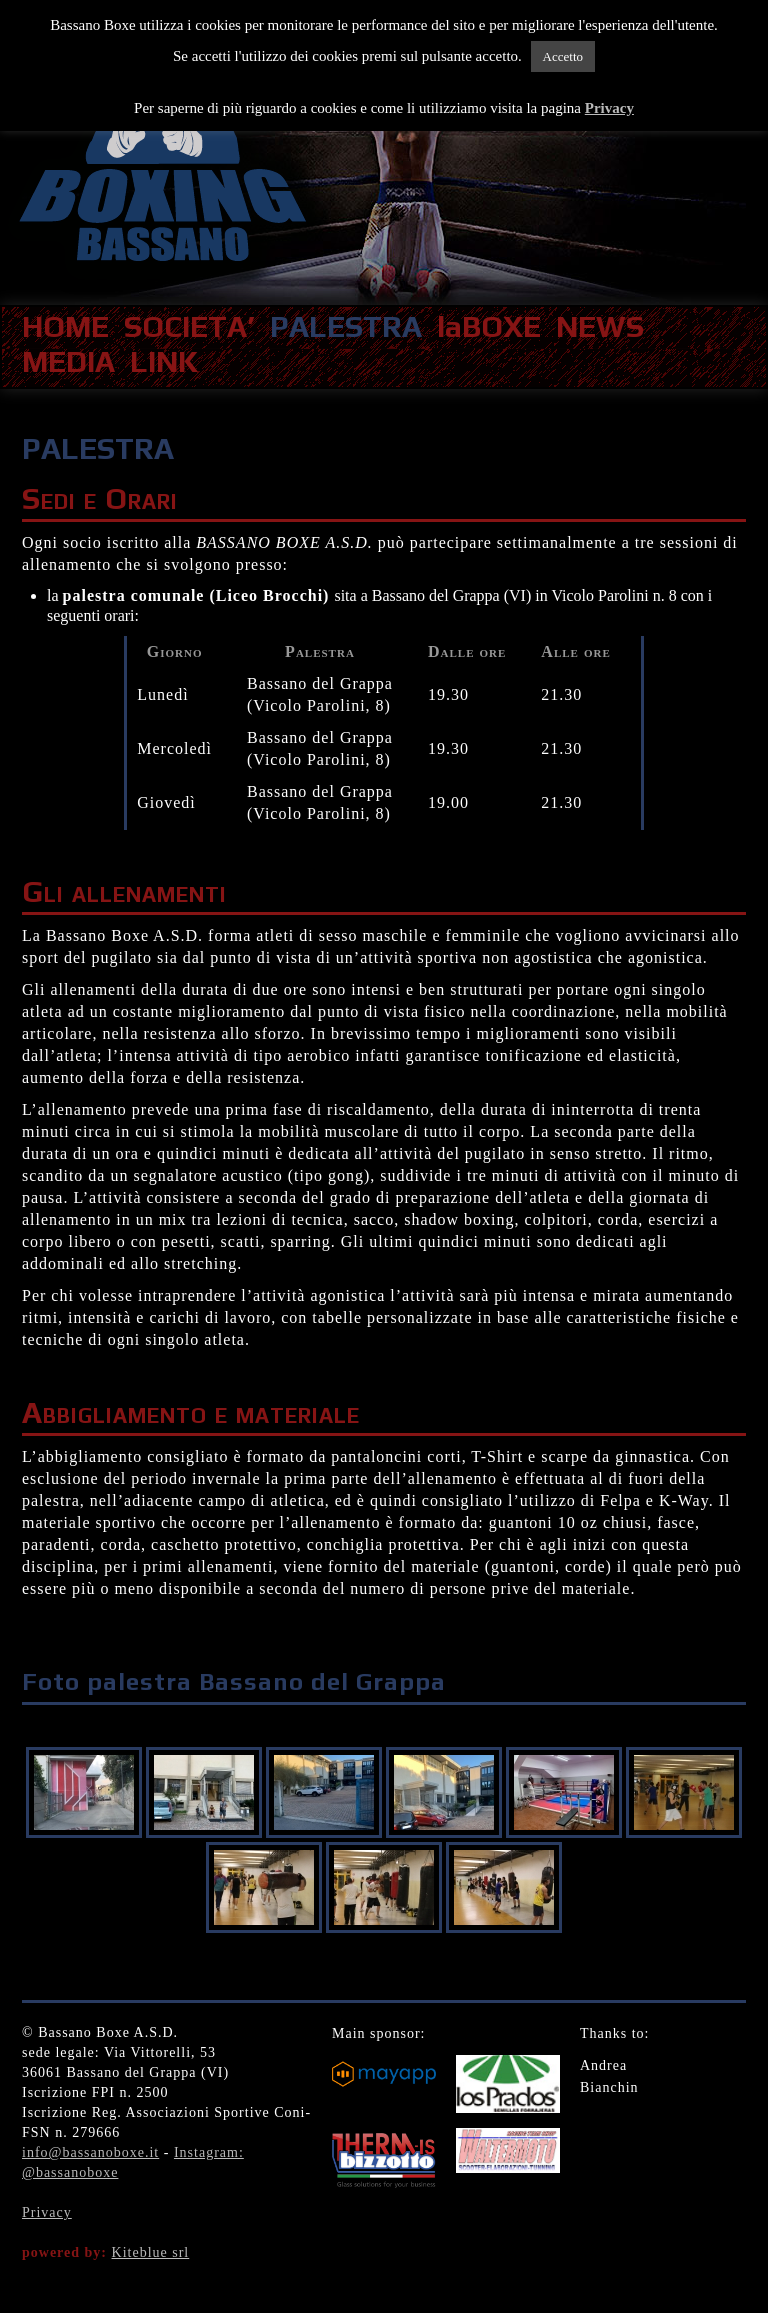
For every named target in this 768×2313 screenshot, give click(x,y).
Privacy (47, 2212)
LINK (164, 361)
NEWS (600, 326)
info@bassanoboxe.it (90, 2152)
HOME (65, 326)
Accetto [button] (563, 56)
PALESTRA (346, 326)
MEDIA (68, 361)
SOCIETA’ (189, 326)
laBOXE (489, 326)
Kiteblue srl (151, 2252)
